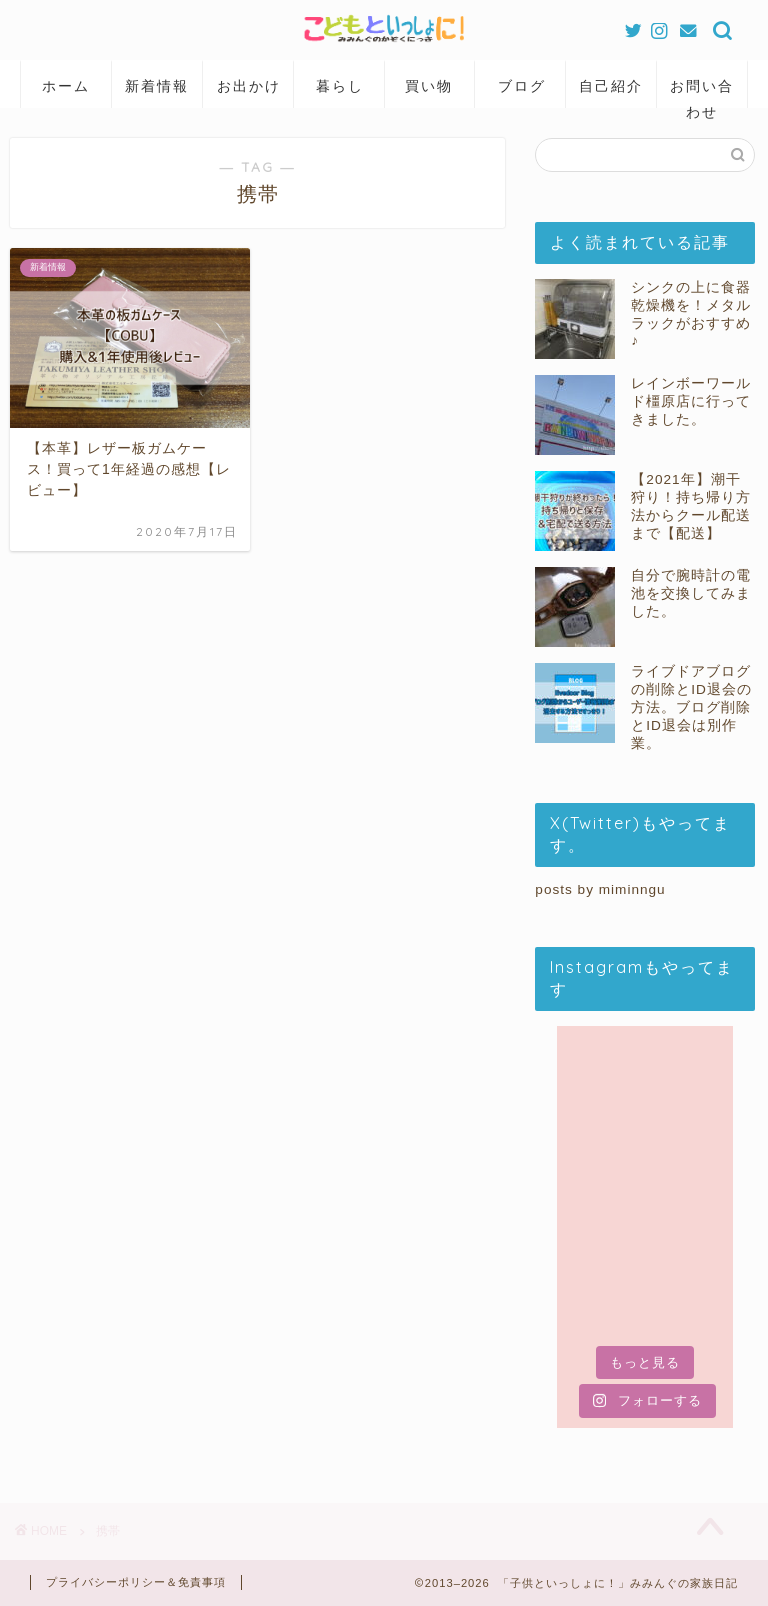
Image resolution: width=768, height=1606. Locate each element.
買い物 (429, 86)
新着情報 (157, 86)
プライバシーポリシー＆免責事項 (136, 1582)
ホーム (66, 86)
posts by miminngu (600, 889)
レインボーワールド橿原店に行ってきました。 (691, 401)
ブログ (522, 86)
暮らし (340, 86)
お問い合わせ (702, 92)
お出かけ (249, 86)
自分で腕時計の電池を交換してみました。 (691, 593)
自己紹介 (611, 86)
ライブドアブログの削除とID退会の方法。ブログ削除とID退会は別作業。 (691, 707)
